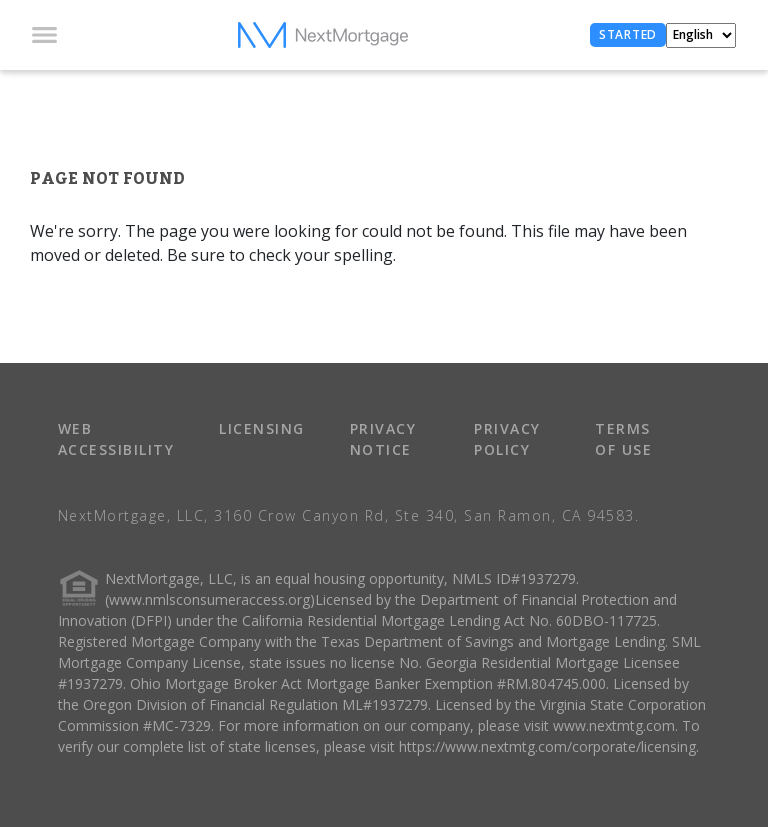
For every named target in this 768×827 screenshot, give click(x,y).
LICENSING (262, 428)
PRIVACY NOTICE (383, 439)
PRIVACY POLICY (507, 439)
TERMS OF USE (623, 439)
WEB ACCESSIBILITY (116, 439)
